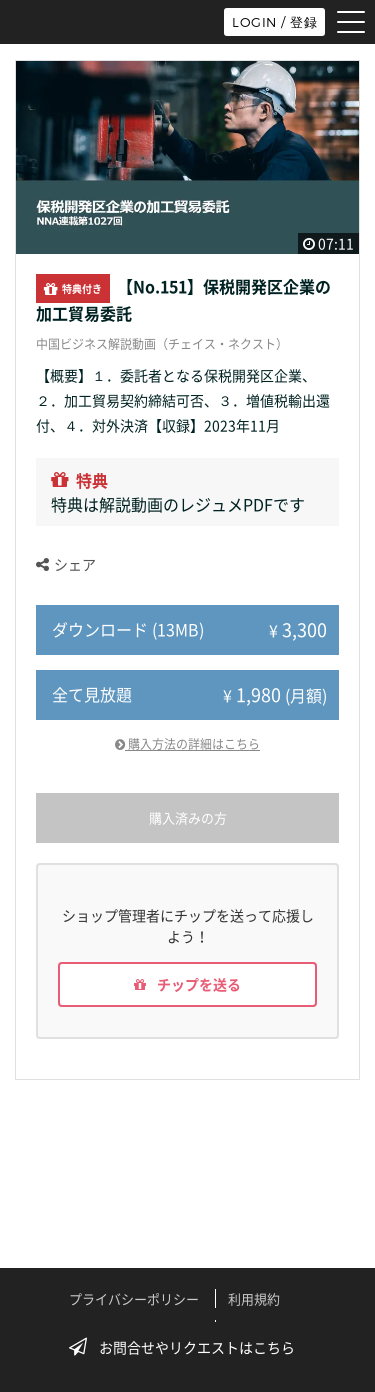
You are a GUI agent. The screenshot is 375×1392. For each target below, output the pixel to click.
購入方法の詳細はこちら (187, 744)
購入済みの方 (188, 817)
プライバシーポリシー (134, 1298)
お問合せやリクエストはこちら (188, 1347)
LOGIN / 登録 (274, 22)
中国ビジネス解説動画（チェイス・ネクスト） (162, 344)
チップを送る (187, 984)
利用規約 (254, 1298)
